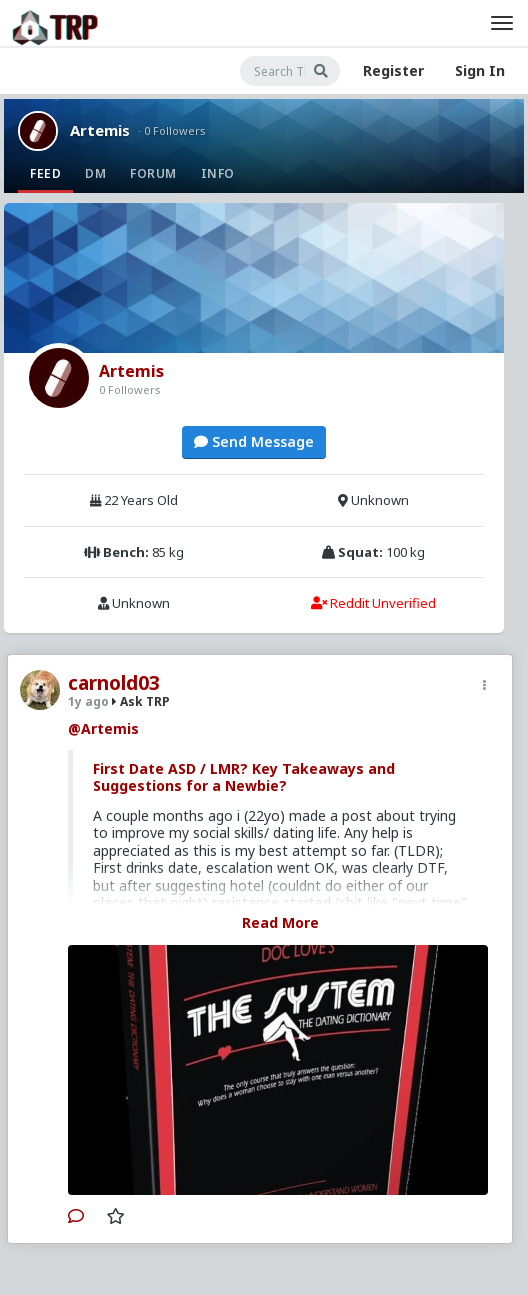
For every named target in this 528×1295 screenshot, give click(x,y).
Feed (45, 173)
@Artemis (103, 728)
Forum (153, 173)
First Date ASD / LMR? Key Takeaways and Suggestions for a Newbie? (244, 777)
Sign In (480, 70)
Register (393, 70)
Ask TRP (141, 701)
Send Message (254, 441)
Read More (280, 922)
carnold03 (114, 683)
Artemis (100, 130)
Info (218, 173)
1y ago (88, 701)
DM (95, 173)
